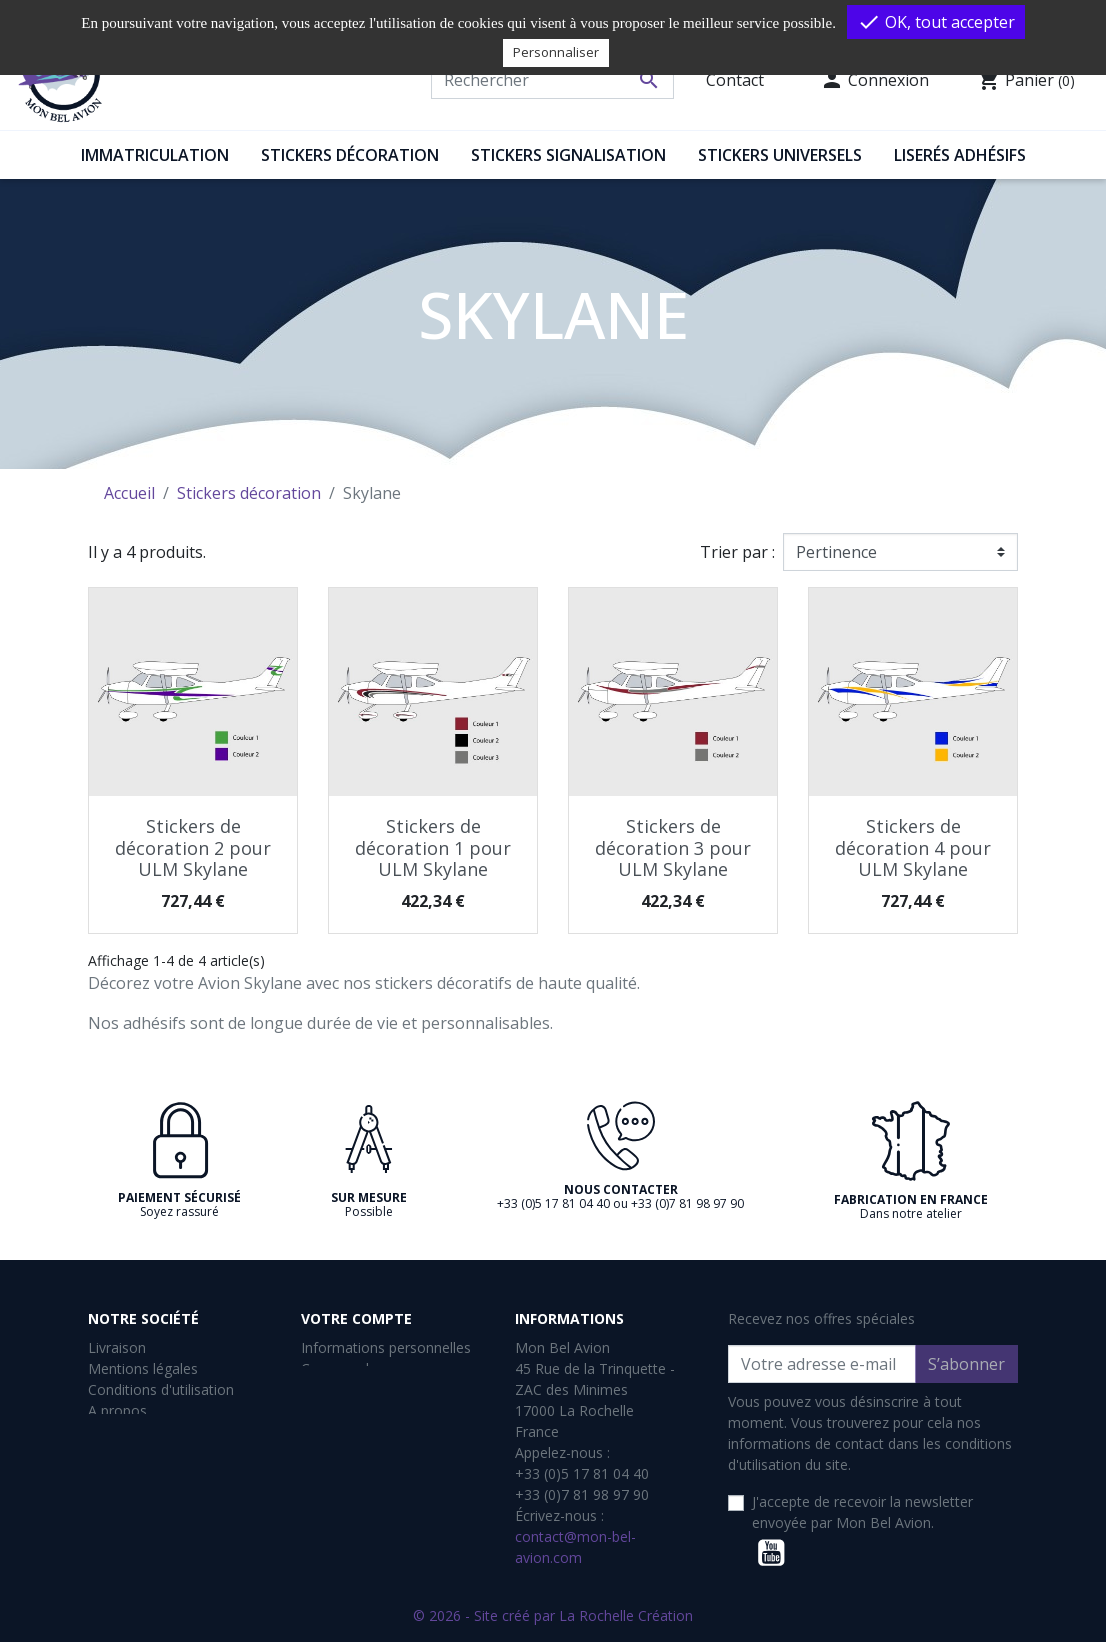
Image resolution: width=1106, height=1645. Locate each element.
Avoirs (321, 1389)
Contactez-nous (139, 1515)
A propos (117, 1410)
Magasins (119, 1557)
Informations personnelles (386, 1347)
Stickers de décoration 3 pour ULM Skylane (673, 847)
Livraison (117, 1347)
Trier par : (737, 552)
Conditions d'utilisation (161, 1389)
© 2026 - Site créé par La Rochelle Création (553, 1618)
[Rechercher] (552, 80)
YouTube (771, 1553)
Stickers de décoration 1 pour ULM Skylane (433, 847)
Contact (735, 80)
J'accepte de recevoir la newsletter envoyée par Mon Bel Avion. (862, 1512)
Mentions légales (143, 1368)
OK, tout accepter (936, 22)
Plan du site (125, 1536)
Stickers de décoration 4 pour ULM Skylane (913, 847)
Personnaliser (556, 52)
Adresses (330, 1410)
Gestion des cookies (153, 1452)
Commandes (342, 1368)
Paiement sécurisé (147, 1431)
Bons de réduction (360, 1431)
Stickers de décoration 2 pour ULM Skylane (193, 847)
